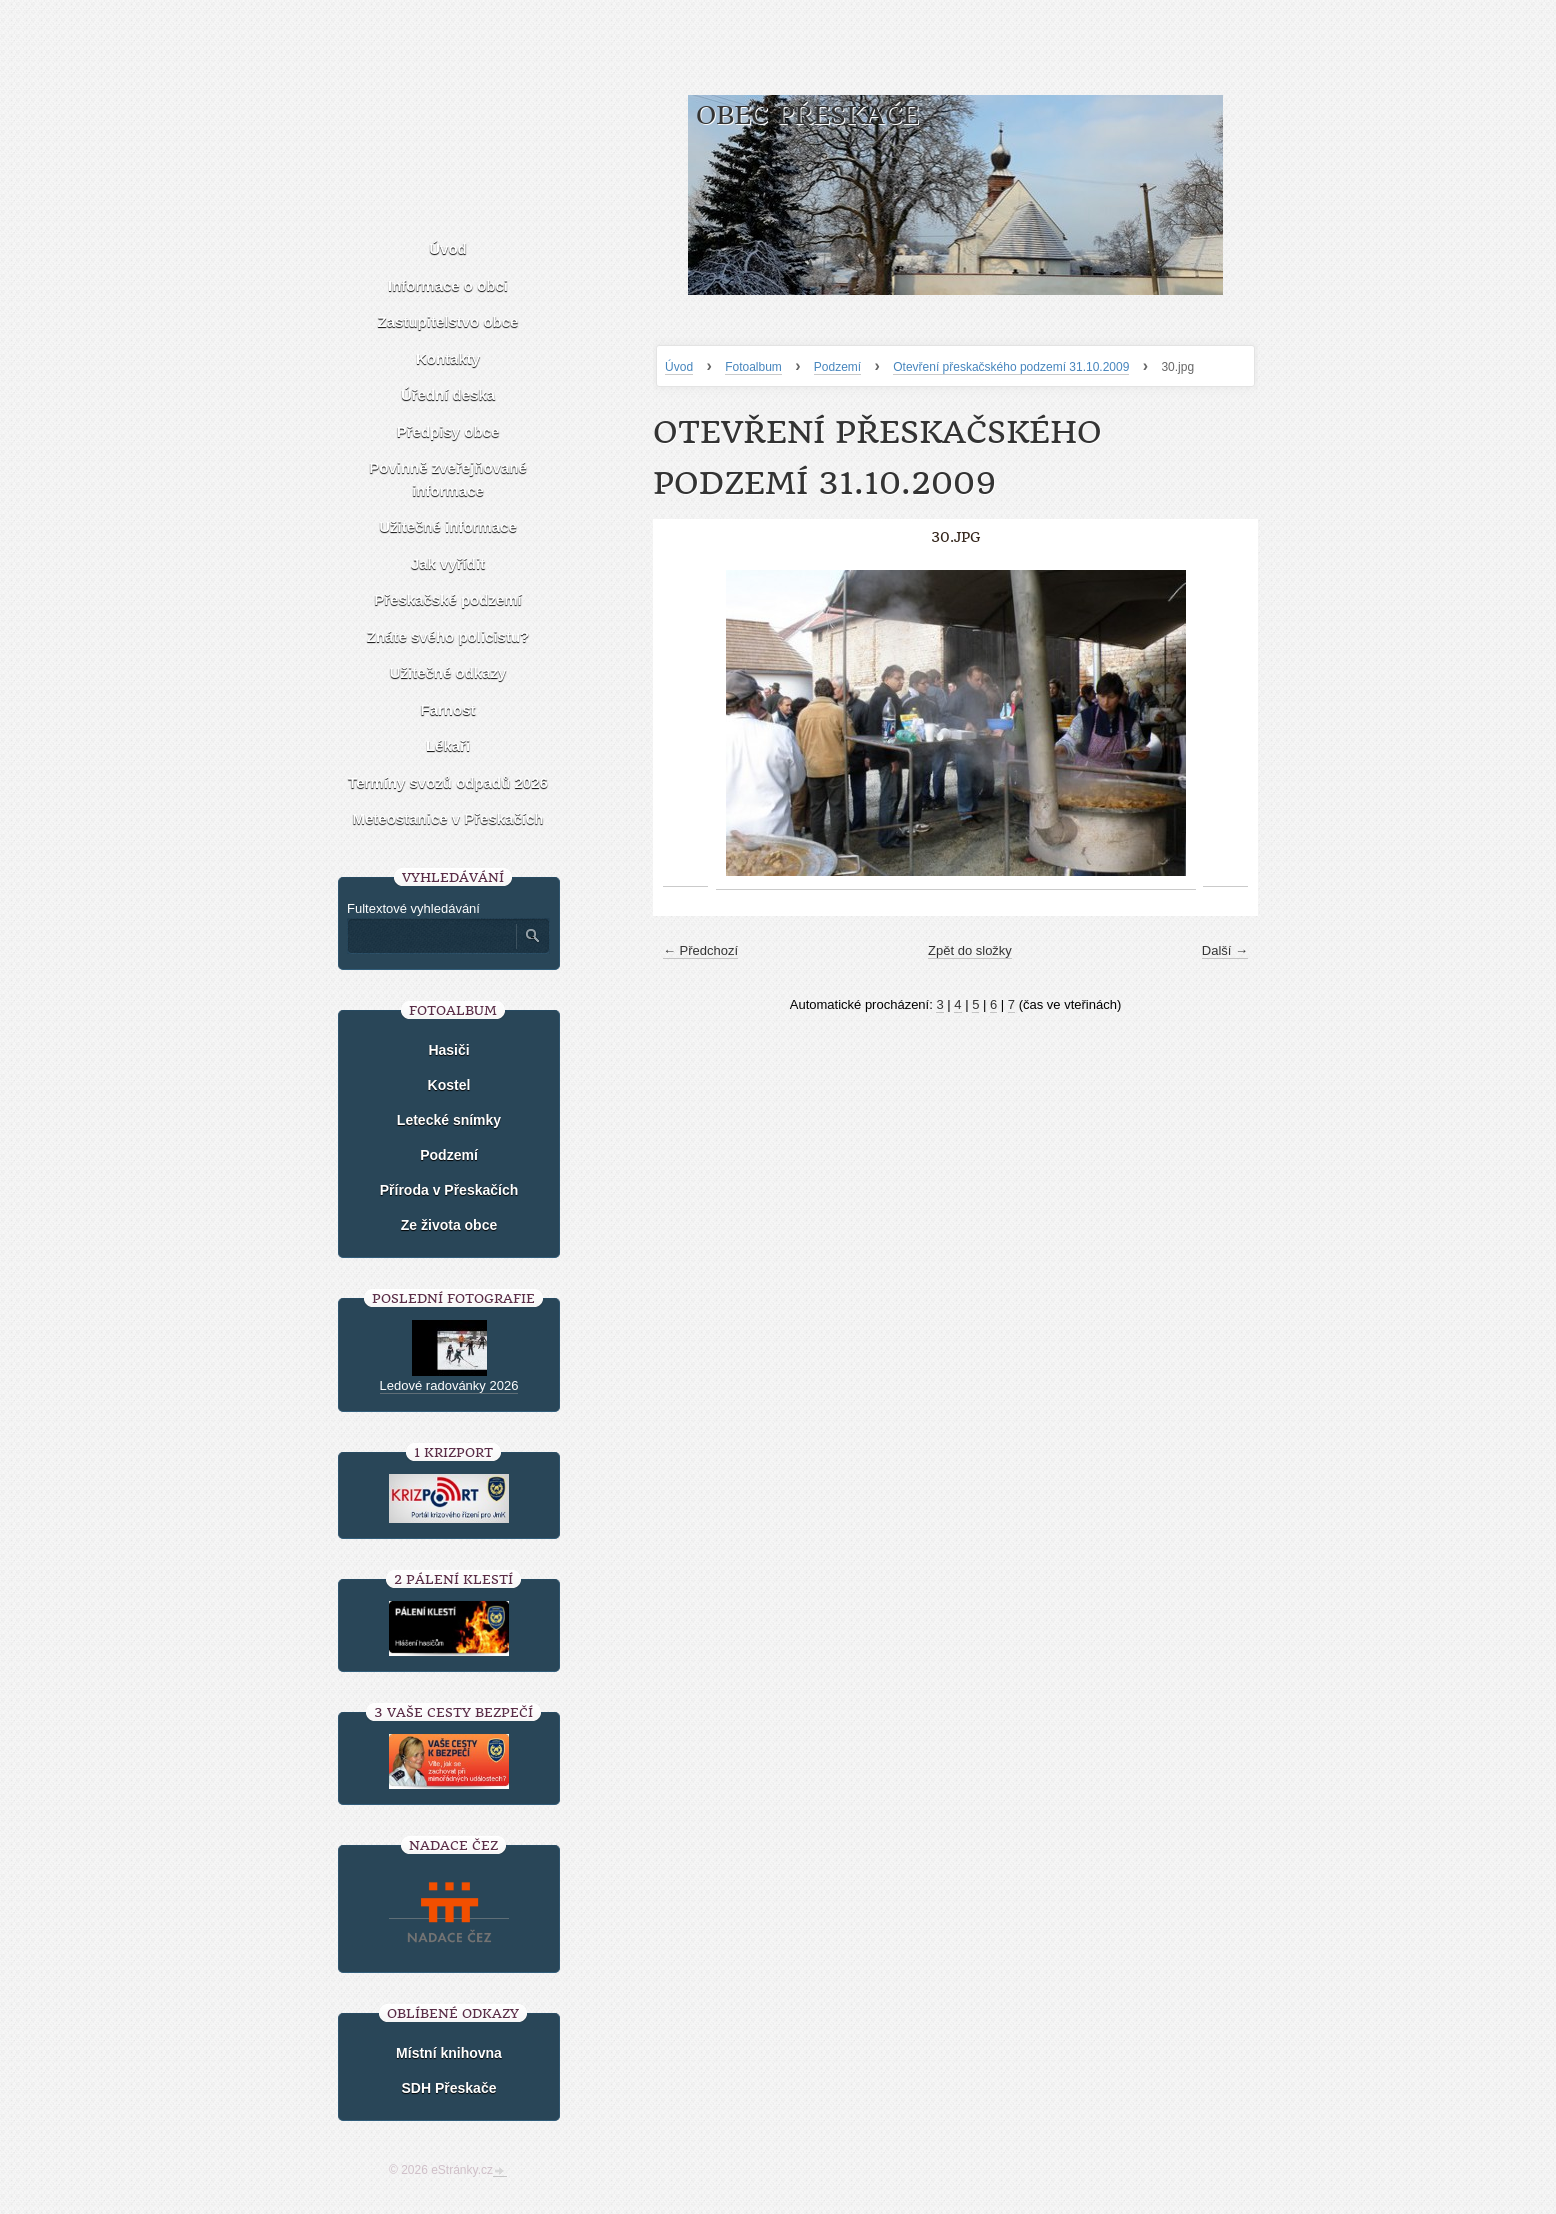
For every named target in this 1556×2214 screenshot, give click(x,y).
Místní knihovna (449, 2053)
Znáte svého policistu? (448, 636)
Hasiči (448, 1050)
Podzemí (837, 367)
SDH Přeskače (449, 2088)
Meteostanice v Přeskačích (448, 818)
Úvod (679, 367)
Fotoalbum (753, 367)
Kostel (449, 1085)
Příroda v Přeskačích (449, 1190)
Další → (1225, 950)
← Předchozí (700, 950)
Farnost (447, 709)
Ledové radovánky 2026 (449, 1385)
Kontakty (448, 358)
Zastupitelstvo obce (448, 321)
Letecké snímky (449, 1120)
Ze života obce (449, 1225)
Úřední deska (448, 394)
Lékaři (448, 745)
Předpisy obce (448, 431)
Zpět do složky (970, 950)
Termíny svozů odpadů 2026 (448, 782)
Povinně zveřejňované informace (448, 479)
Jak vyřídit (448, 563)
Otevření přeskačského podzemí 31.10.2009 (1011, 367)
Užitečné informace (448, 526)
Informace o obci (448, 285)
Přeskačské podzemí (448, 599)
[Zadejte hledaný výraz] (431, 936)
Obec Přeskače (807, 115)
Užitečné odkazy (448, 672)
